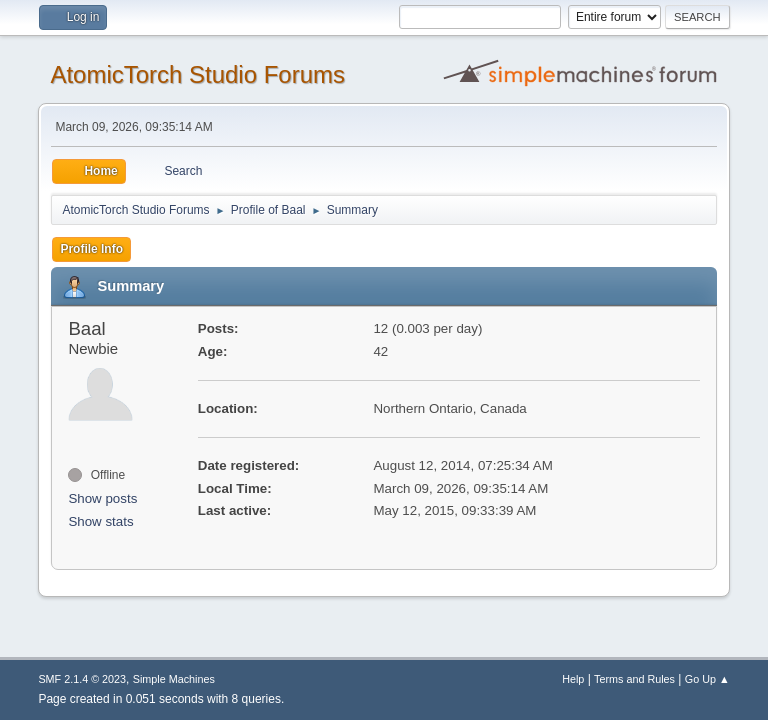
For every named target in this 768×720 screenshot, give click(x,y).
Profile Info (91, 249)
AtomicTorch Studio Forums (197, 74)
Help (573, 679)
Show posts (102, 498)
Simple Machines (174, 679)
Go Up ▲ (707, 679)
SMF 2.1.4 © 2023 (82, 679)
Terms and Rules (634, 679)
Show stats (100, 521)
